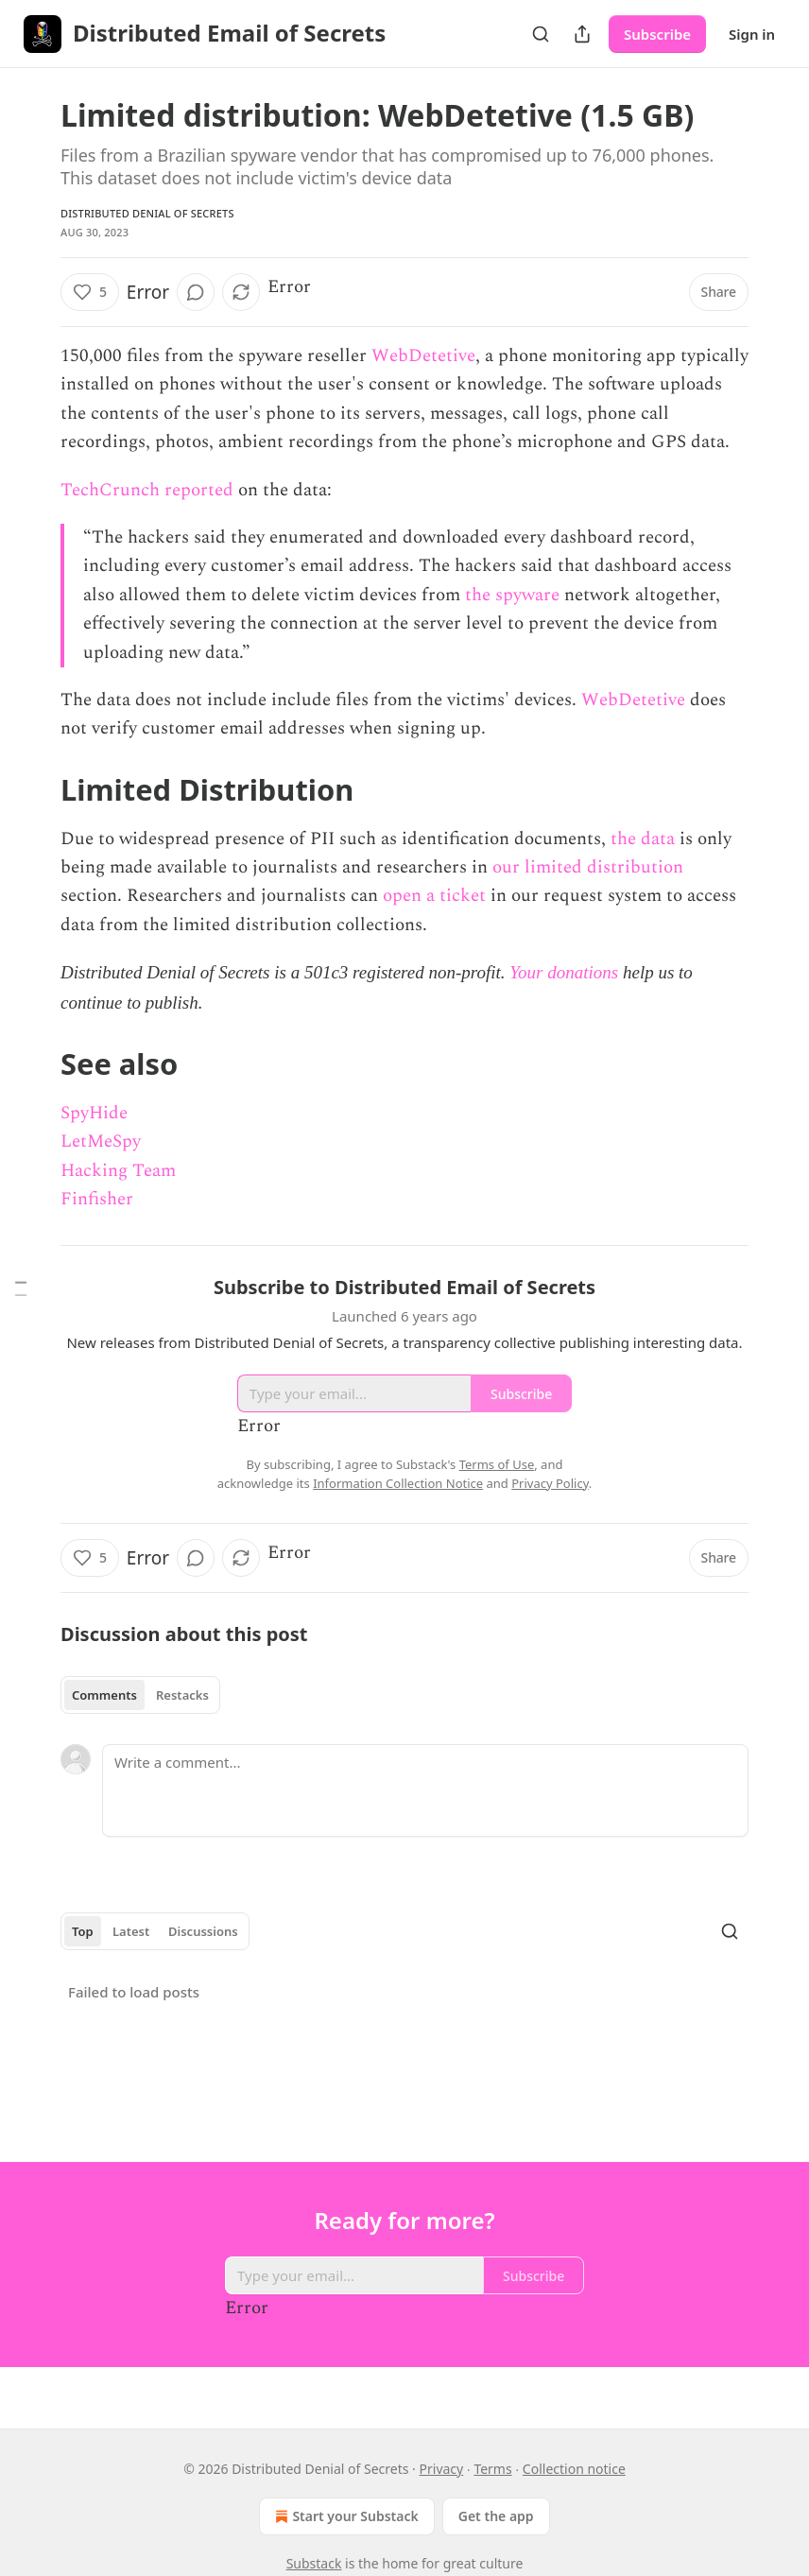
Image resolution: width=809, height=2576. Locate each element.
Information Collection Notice (398, 1483)
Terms (492, 2469)
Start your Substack (344, 2516)
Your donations (563, 972)
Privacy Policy (550, 1483)
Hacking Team (118, 1170)
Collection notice (574, 2469)
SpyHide (94, 1113)
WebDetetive (423, 356)
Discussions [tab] (203, 1931)
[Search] (540, 34)
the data (643, 839)
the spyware (512, 595)
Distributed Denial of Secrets (147, 213)
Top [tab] (83, 1931)
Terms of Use (497, 1464)
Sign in (752, 34)
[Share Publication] (582, 34)
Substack (314, 2563)
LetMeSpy (100, 1141)
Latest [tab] (130, 1931)
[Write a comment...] (425, 1790)
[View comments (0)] (196, 292)
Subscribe (657, 34)
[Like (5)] (89, 292)
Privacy (442, 2469)
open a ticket (434, 895)
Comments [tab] (104, 1694)
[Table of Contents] (21, 1288)
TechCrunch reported (146, 490)
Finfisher (96, 1199)
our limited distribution (587, 867)
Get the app (496, 2516)
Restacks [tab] (182, 1694)
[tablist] (140, 1695)
